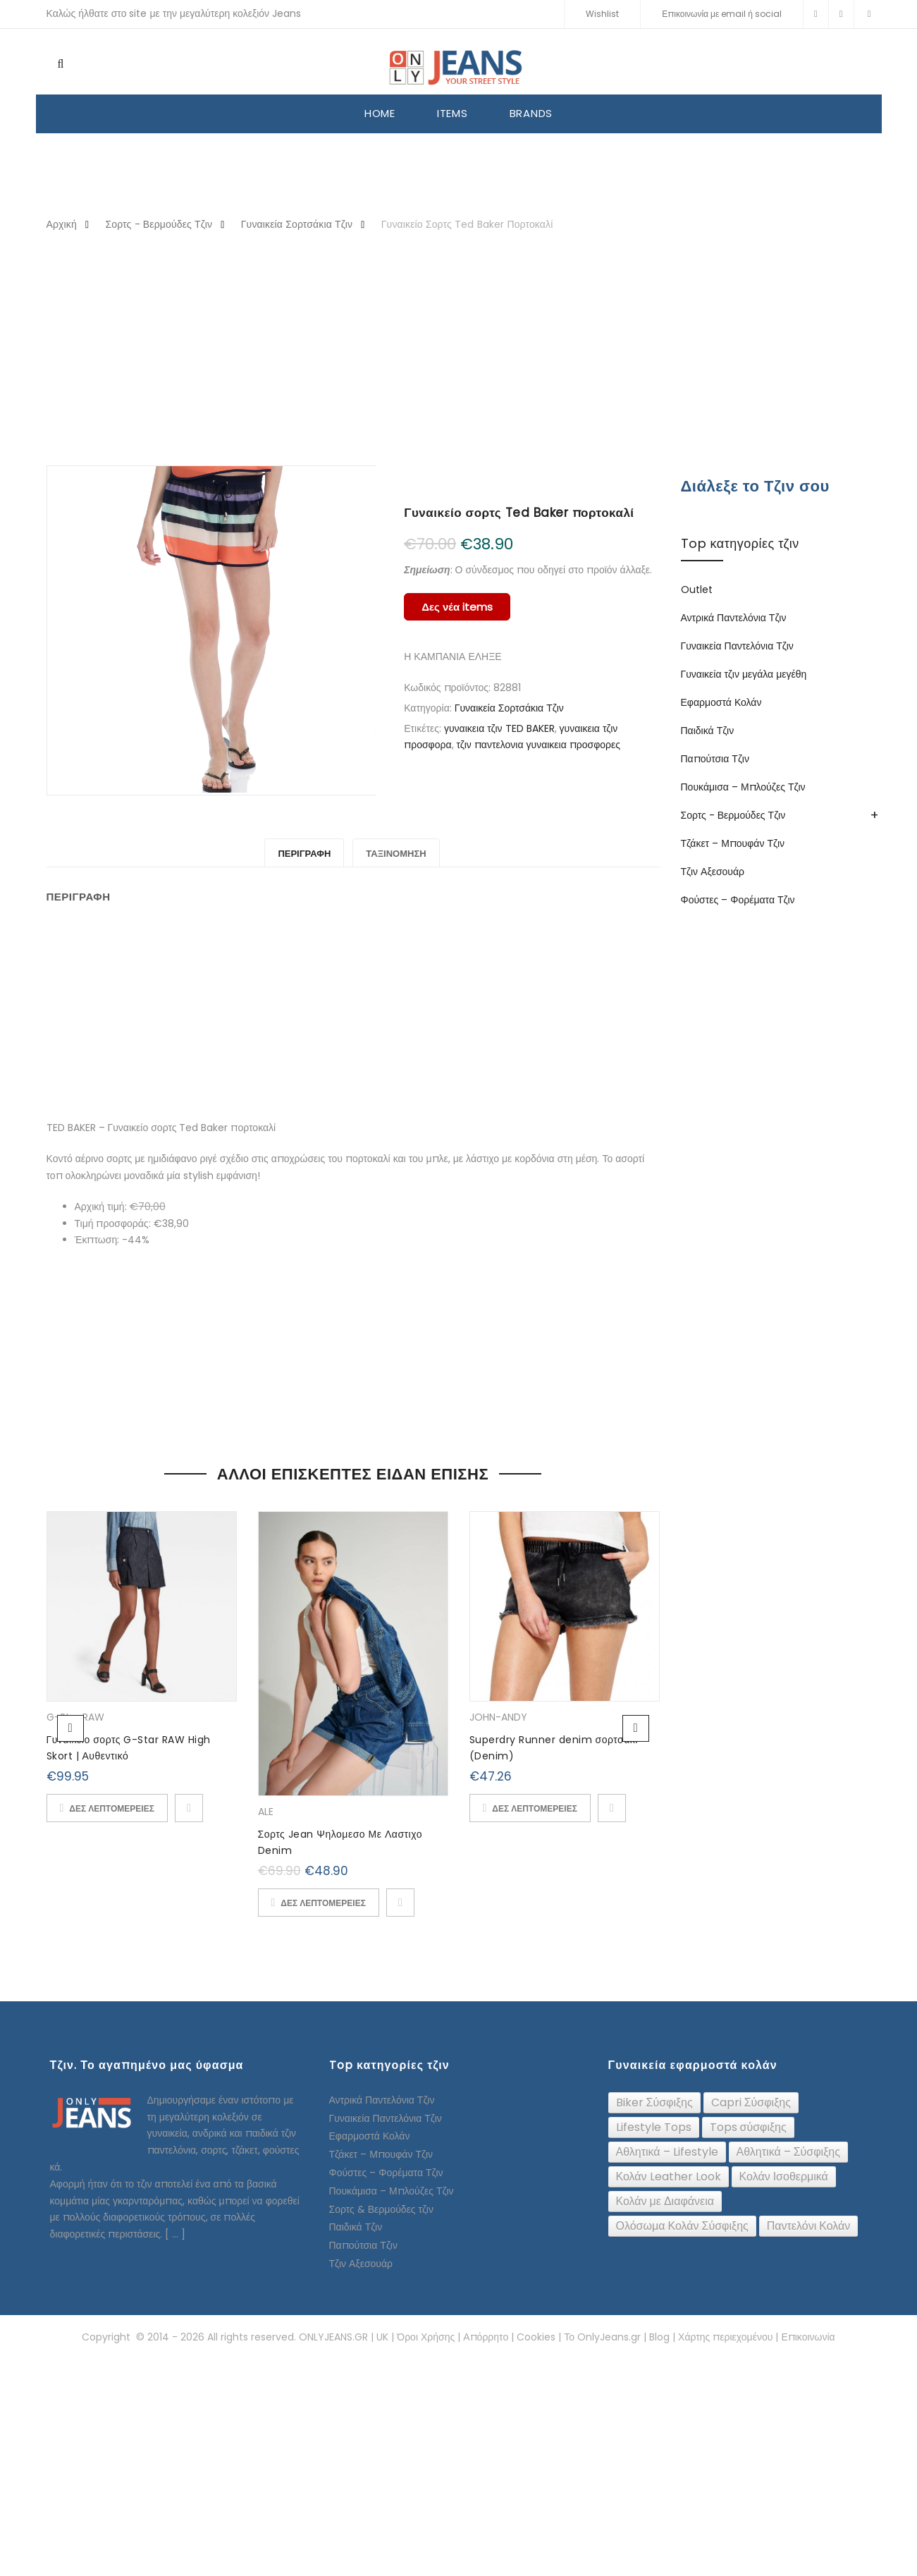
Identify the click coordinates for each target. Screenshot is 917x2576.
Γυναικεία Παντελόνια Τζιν (737, 646)
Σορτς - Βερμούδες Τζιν (158, 224)
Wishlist (602, 14)
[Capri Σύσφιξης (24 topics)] (751, 2102)
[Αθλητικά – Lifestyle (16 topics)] (667, 2152)
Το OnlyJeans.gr (602, 2337)
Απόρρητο (485, 2337)
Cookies (536, 2337)
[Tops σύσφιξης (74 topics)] (748, 2127)
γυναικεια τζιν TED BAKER (499, 728)
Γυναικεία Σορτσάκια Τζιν (296, 224)
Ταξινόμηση (396, 853)
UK (382, 2337)
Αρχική (62, 224)
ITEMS (452, 113)
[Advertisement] (459, 349)
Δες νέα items (457, 606)
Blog (659, 2337)
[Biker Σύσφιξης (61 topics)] (654, 2102)
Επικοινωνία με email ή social (722, 14)
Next (635, 1728)
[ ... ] (175, 2234)
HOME (379, 113)
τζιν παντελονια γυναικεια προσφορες (539, 745)
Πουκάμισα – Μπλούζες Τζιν (743, 787)
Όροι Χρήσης (426, 2337)
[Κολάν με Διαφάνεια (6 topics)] (665, 2201)
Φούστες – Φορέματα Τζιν (738, 900)
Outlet (697, 589)
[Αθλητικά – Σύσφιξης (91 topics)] (788, 2152)
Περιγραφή (304, 853)
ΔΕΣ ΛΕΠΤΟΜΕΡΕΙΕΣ (111, 1808)
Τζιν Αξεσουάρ (713, 872)
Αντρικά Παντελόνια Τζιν (734, 618)
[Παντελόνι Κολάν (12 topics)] (808, 2226)
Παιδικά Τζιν (707, 731)
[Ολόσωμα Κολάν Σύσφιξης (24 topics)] (682, 2226)
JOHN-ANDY (498, 1717)
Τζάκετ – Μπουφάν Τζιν (733, 843)
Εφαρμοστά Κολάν (721, 702)
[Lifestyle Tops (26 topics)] (653, 2127)
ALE (265, 1812)
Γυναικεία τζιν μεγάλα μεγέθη (744, 674)
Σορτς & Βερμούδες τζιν (381, 2209)
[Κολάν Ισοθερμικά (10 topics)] (784, 2176)
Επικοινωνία (808, 2337)
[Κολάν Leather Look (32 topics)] (668, 2176)
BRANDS (531, 113)
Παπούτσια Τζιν (715, 759)
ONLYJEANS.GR (333, 2337)
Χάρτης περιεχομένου (725, 2337)
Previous (70, 1728)
